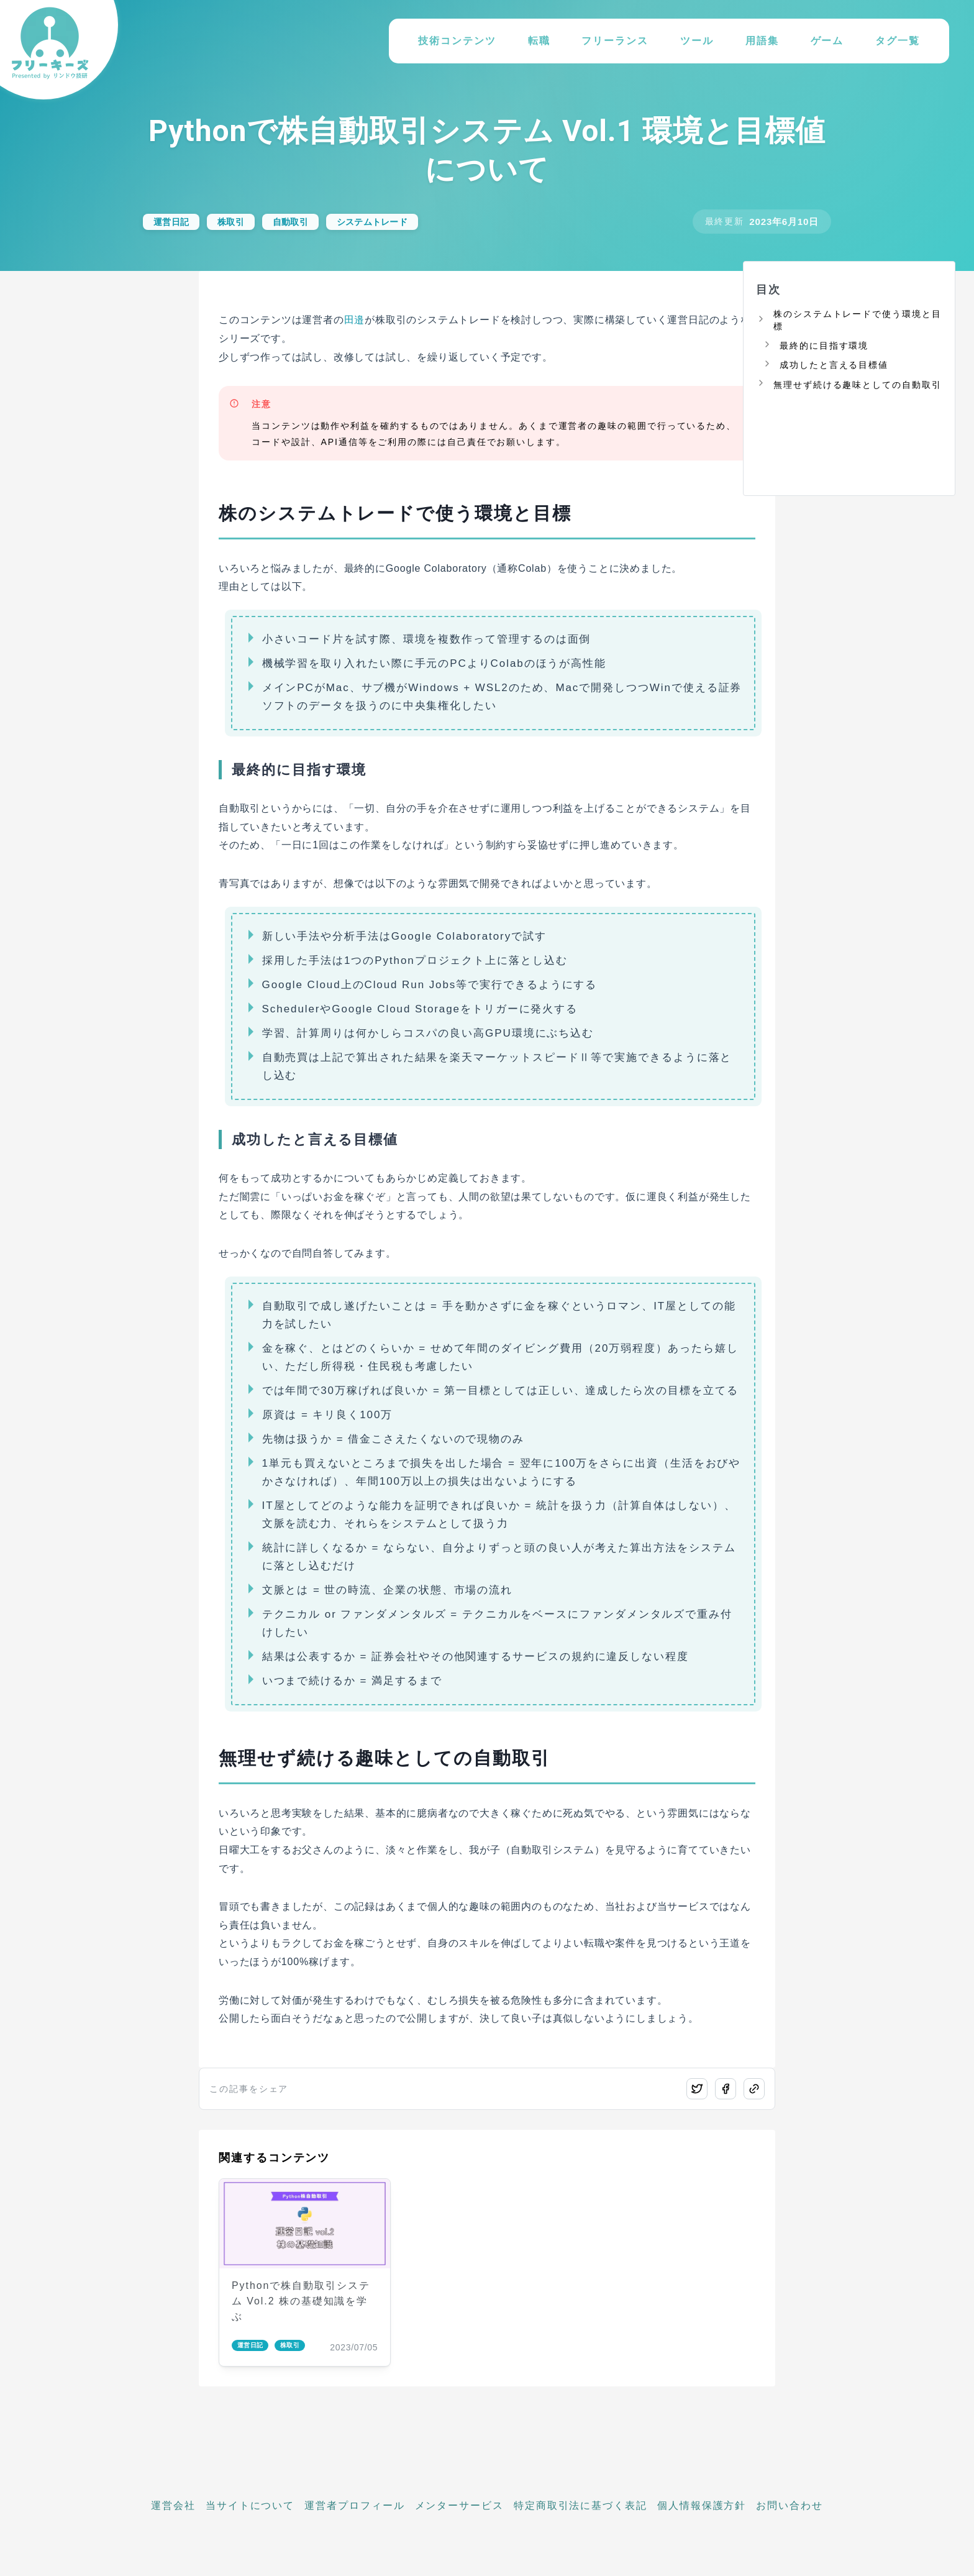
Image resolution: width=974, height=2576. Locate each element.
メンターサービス (459, 2505)
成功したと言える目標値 (834, 365)
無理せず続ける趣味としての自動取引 (857, 385)
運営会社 (173, 2505)
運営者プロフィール (354, 2505)
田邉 (354, 319)
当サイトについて (250, 2505)
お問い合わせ (789, 2505)
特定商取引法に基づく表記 (580, 2505)
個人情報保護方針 (701, 2505)
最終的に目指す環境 (824, 346)
